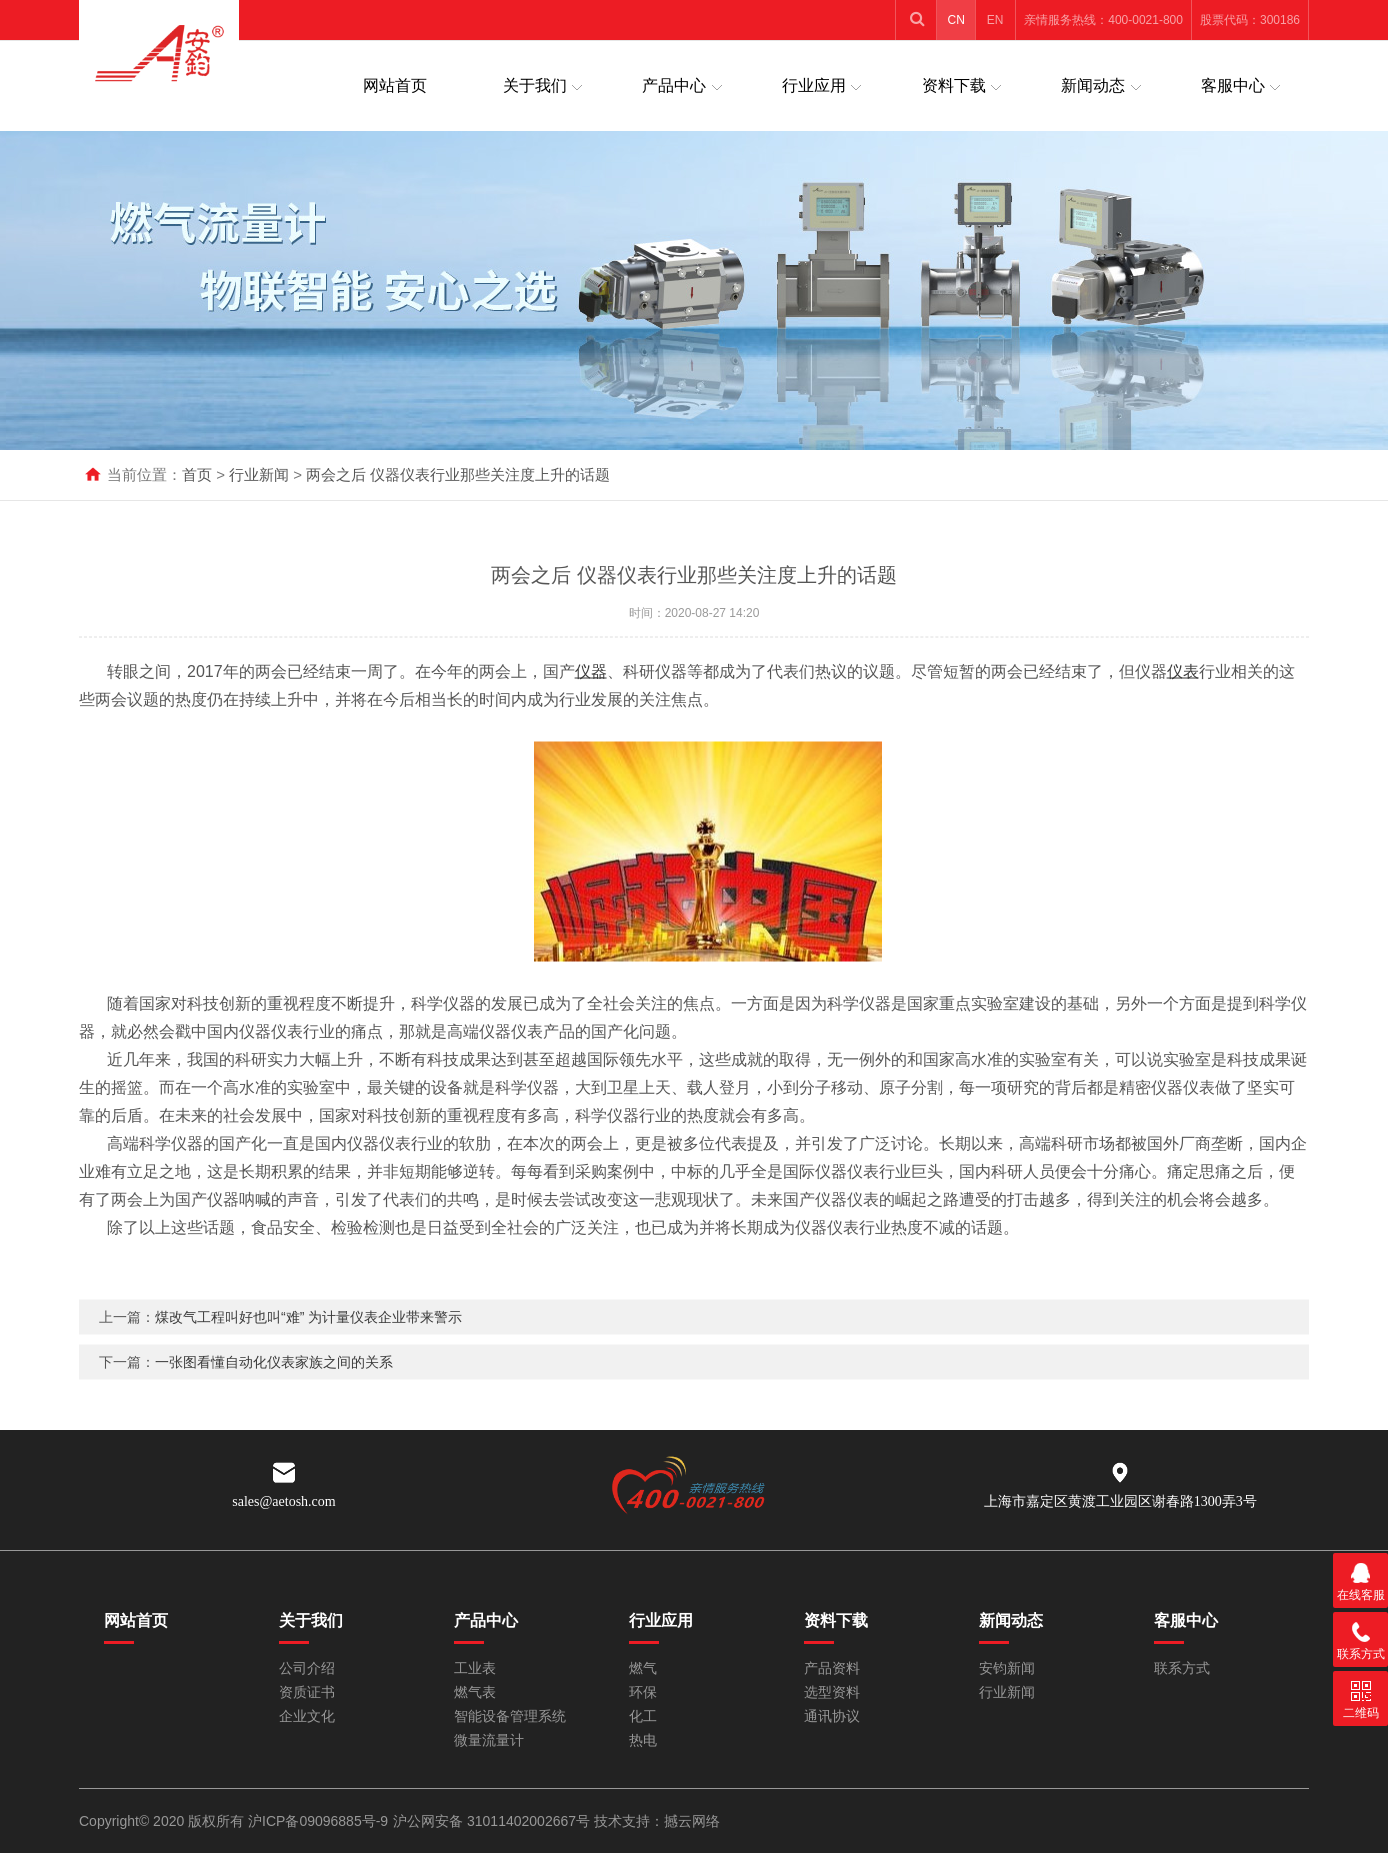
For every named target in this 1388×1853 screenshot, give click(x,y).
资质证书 (307, 1692)
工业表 (475, 1668)
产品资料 (832, 1668)
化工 (643, 1716)
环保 (643, 1692)
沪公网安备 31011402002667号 (493, 1821)
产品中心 (674, 85)
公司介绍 (307, 1668)
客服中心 (1233, 85)
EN (995, 20)
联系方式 (1182, 1668)
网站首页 (395, 85)
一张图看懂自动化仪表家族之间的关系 (274, 1400)
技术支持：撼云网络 (657, 1821)
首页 (197, 474)
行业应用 (814, 85)
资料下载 (954, 85)
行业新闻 (259, 474)
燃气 (643, 1668)
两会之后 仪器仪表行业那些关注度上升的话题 (458, 474)
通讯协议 (832, 1716)
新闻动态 (1093, 85)
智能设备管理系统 (510, 1716)
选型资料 (832, 1692)
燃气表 (475, 1692)
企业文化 (307, 1716)
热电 (643, 1740)
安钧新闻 (1007, 1668)
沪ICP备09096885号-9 (318, 1821)
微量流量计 (489, 1740)
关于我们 (535, 85)
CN (956, 20)
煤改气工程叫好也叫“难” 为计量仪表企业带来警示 (308, 1355)
